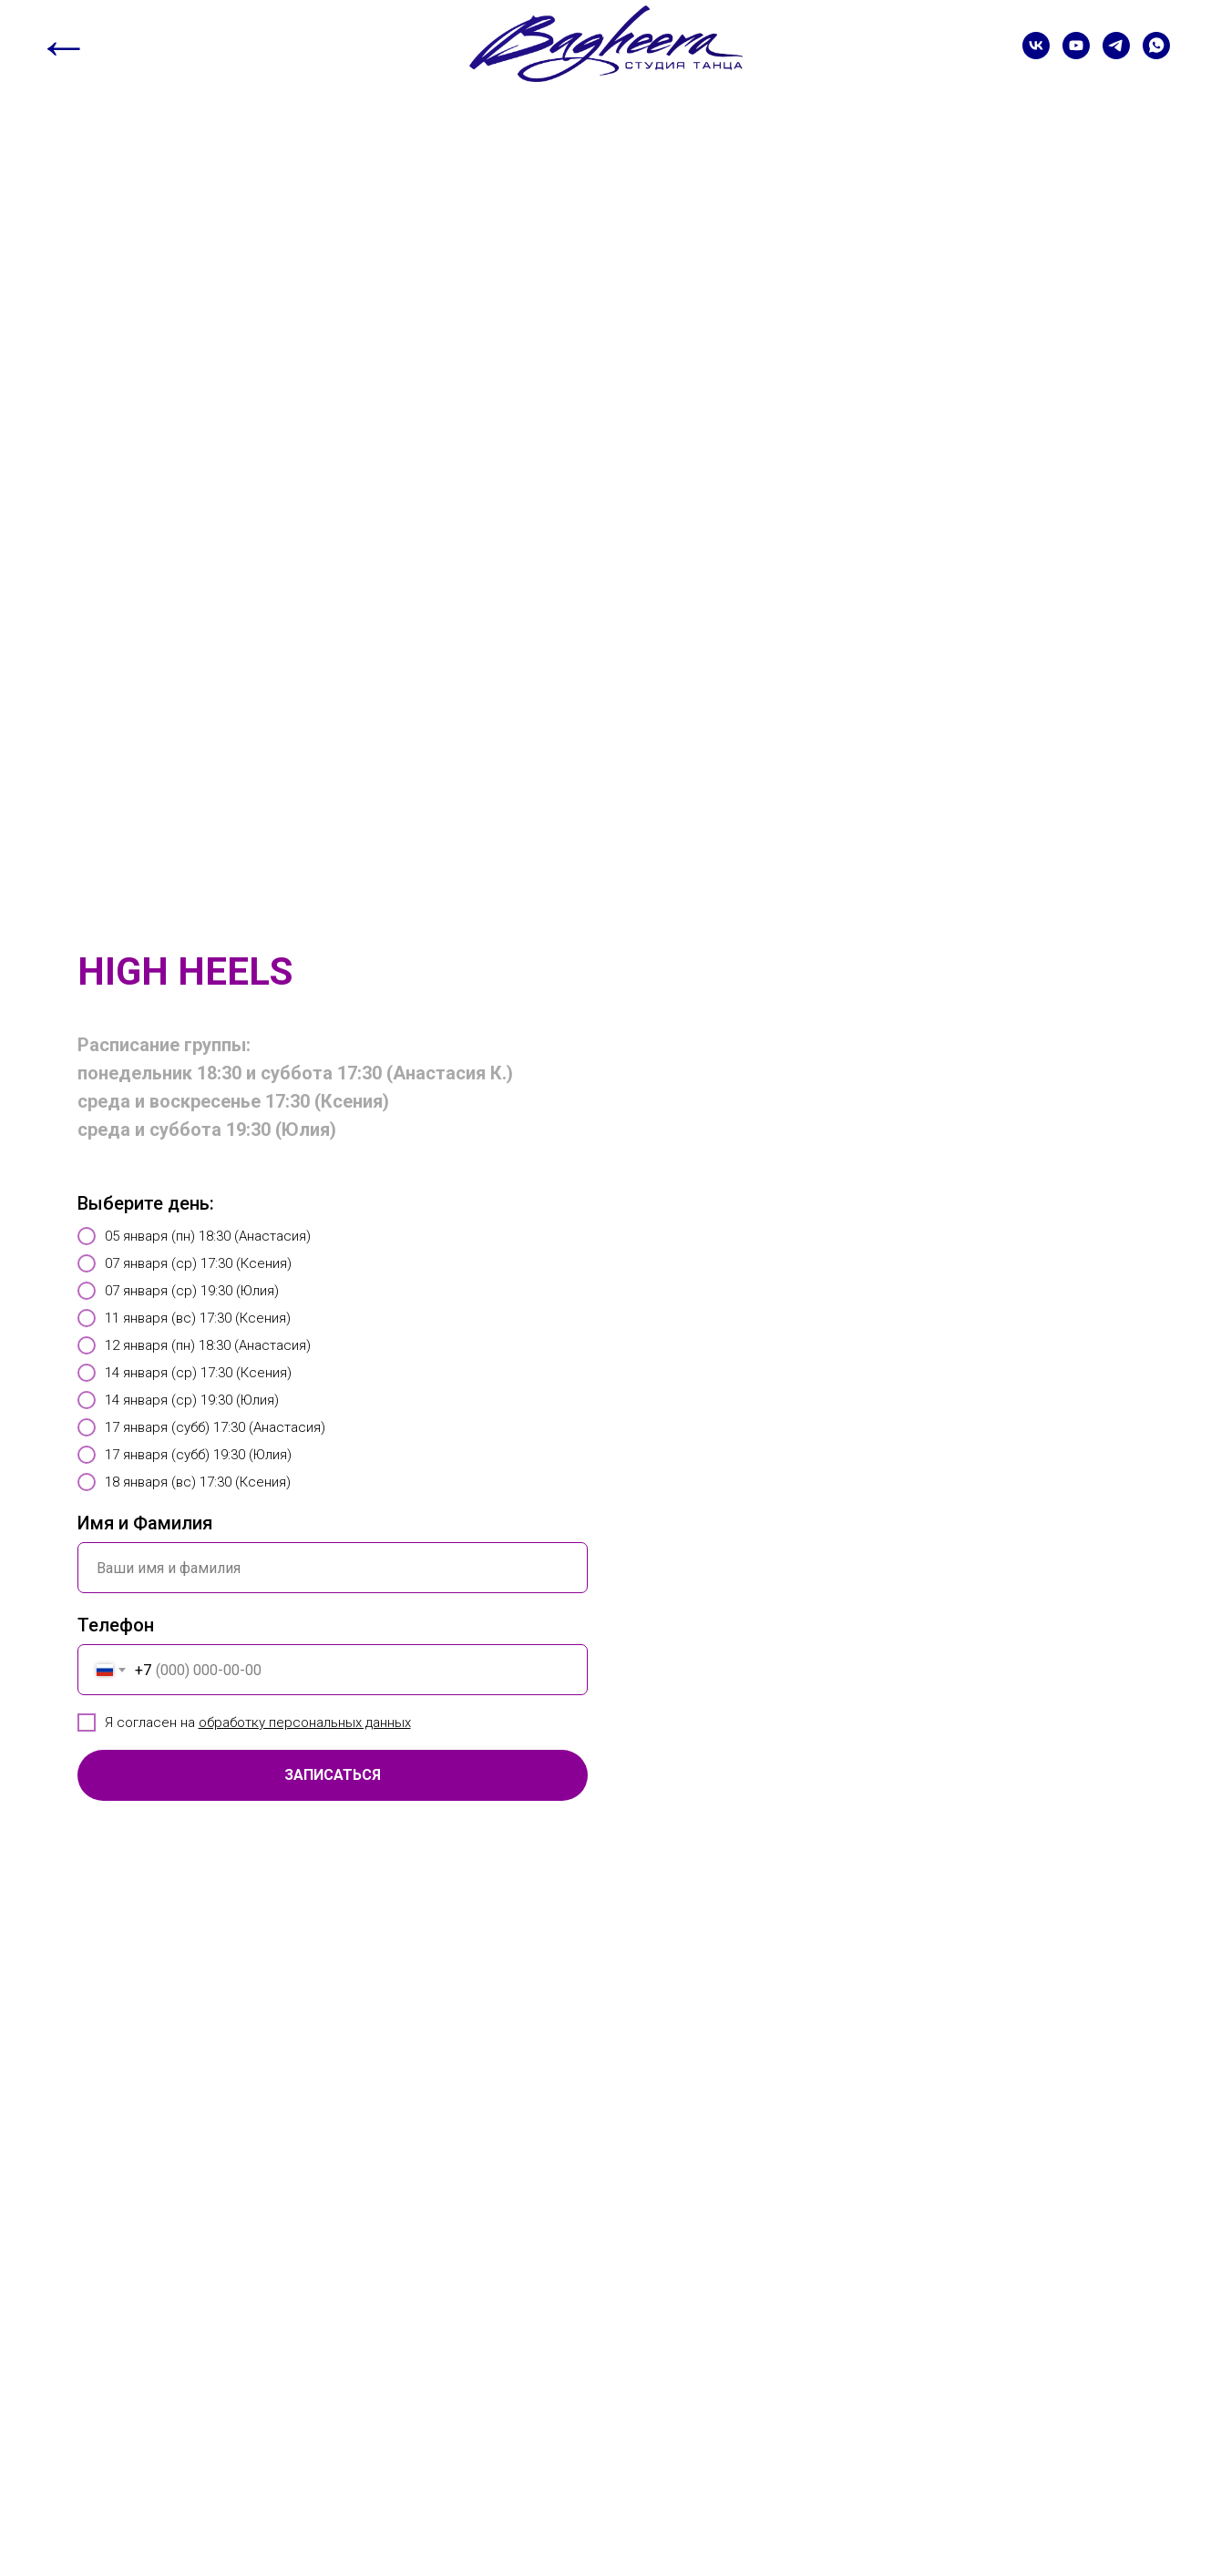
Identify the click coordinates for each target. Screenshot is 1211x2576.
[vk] (1036, 45)
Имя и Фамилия (144, 1523)
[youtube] (1076, 45)
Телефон (115, 1625)
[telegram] (1116, 45)
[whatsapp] (1156, 45)
